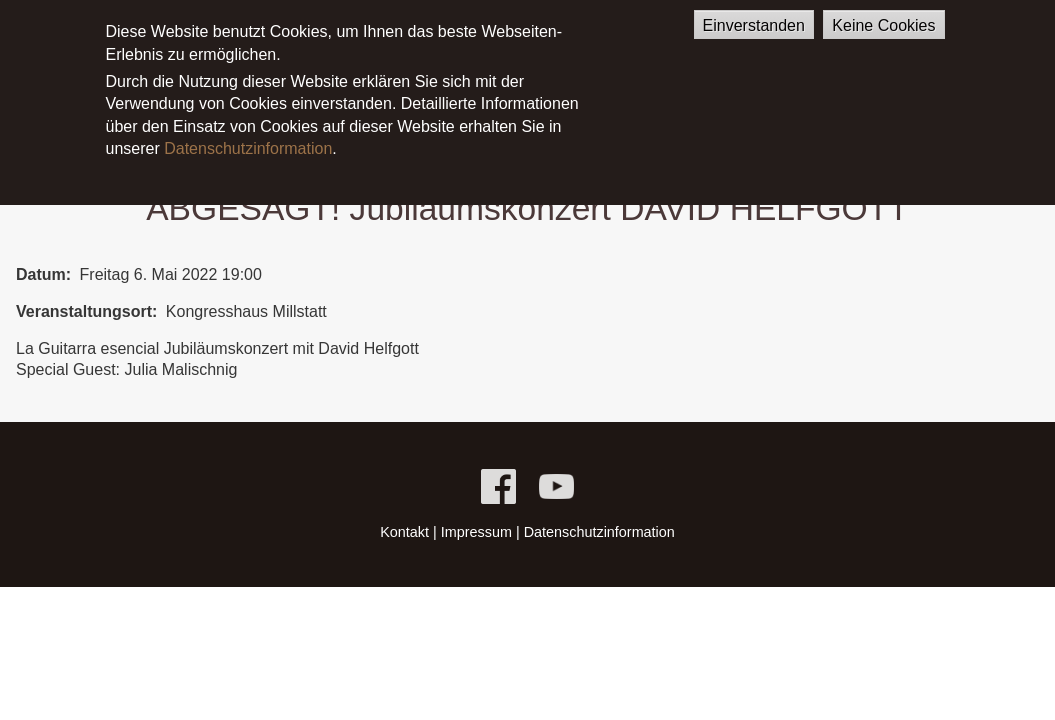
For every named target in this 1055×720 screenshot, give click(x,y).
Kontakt (404, 532)
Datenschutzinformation (248, 132)
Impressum (476, 532)
